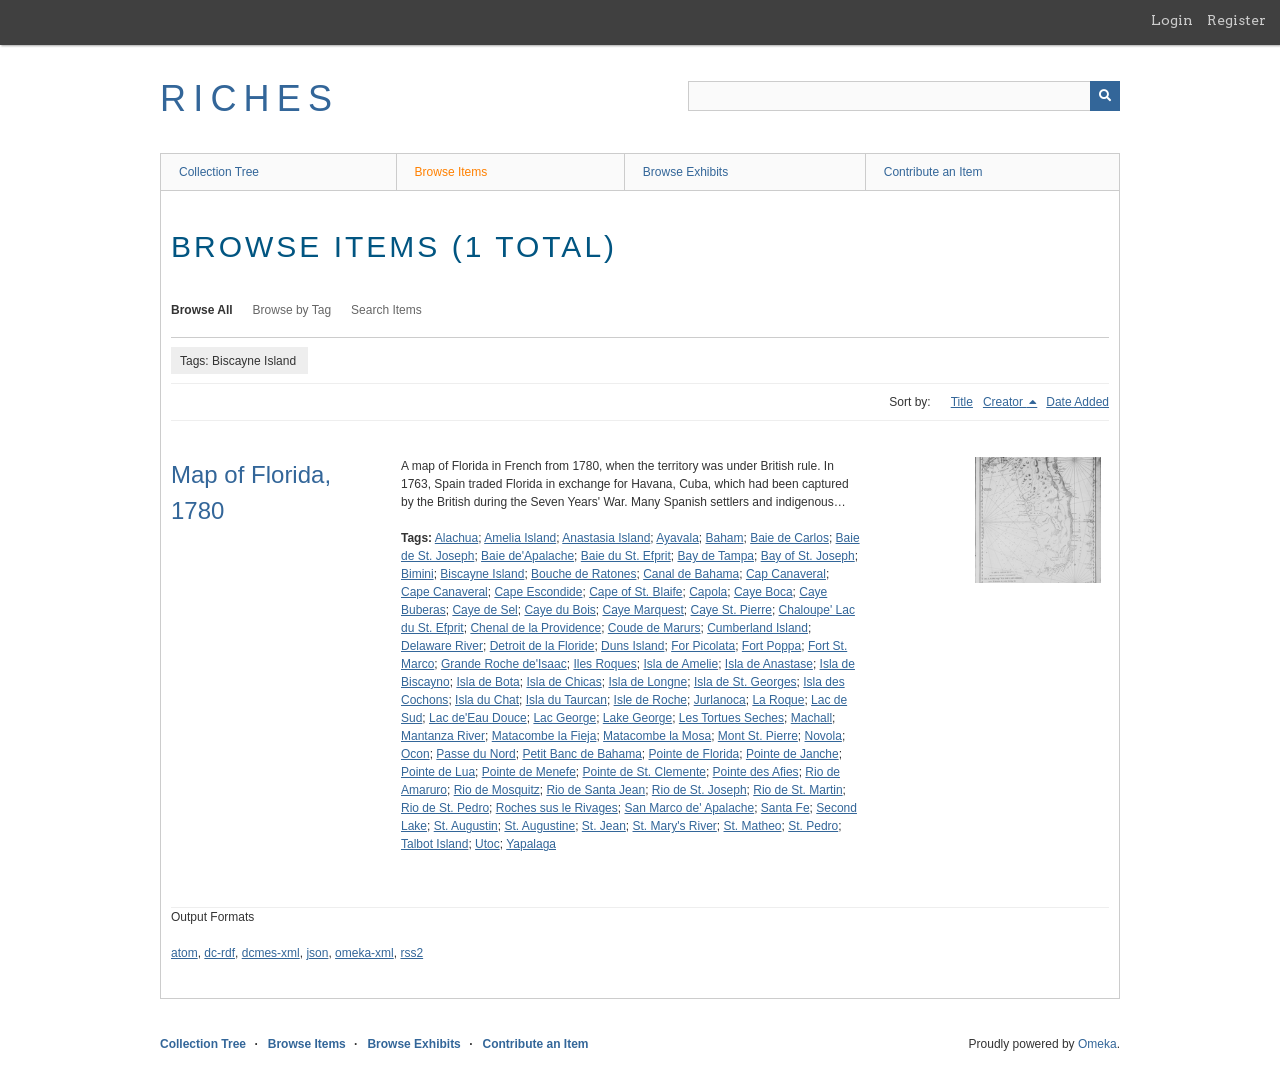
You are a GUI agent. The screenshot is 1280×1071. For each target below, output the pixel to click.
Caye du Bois (559, 610)
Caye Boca (763, 592)
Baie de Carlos (789, 538)
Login (1172, 20)
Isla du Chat (487, 700)
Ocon (415, 754)
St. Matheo (753, 826)
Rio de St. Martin (797, 790)
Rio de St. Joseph (699, 790)
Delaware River (442, 646)
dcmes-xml (271, 953)
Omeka (1097, 1044)
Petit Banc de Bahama (581, 754)
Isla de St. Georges (745, 682)
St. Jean (604, 826)
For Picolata (703, 646)
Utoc (487, 844)
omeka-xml (364, 953)
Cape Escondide (538, 592)
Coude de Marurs (654, 628)
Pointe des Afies (756, 772)
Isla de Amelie (680, 664)
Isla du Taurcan (566, 700)
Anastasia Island (606, 538)
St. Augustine (539, 826)
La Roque (778, 700)
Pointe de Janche (792, 754)
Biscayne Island (482, 574)
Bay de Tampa (715, 556)
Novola (823, 736)
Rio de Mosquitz (497, 790)
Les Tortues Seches (731, 718)
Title (962, 402)
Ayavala (677, 538)
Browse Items (451, 172)
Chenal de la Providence (535, 628)
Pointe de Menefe (529, 772)
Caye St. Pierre (731, 610)
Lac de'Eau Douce (478, 718)
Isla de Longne (647, 682)
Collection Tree (219, 172)
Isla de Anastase (769, 664)
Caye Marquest (642, 610)
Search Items (386, 310)
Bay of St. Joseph (808, 556)
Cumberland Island (757, 628)
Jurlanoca (720, 700)
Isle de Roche (650, 700)
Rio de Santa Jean (595, 790)
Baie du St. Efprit (626, 556)
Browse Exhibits (685, 172)
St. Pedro (813, 826)
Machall (811, 718)
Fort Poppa (771, 646)
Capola (708, 592)
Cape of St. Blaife (635, 592)
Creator (1004, 402)
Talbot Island (434, 844)
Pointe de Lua (438, 772)
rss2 (411, 953)
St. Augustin (466, 826)
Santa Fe (785, 808)
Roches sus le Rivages (557, 808)
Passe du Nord (475, 754)
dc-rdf (219, 953)
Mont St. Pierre (758, 736)
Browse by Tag (292, 310)
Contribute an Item (933, 172)
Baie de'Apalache (527, 556)
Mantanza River (443, 736)
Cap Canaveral (786, 574)
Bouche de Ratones (583, 574)
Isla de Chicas (563, 682)
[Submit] (1105, 96)
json (317, 953)
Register (1236, 20)
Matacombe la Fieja (544, 736)
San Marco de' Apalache (689, 808)
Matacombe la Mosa (657, 736)
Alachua (456, 538)
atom (184, 953)
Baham (724, 538)
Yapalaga (531, 844)
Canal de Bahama (691, 574)
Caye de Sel (484, 610)
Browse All (202, 310)
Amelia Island (520, 538)
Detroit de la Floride (542, 646)
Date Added (1077, 402)
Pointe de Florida (694, 754)
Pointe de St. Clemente (643, 772)
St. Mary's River (675, 826)
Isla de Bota (487, 682)
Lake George (637, 718)
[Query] (904, 96)
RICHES (249, 98)
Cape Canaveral (444, 592)
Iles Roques (604, 664)
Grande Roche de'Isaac (504, 664)
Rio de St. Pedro (445, 808)
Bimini (417, 574)
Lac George (564, 718)
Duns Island (632, 646)
